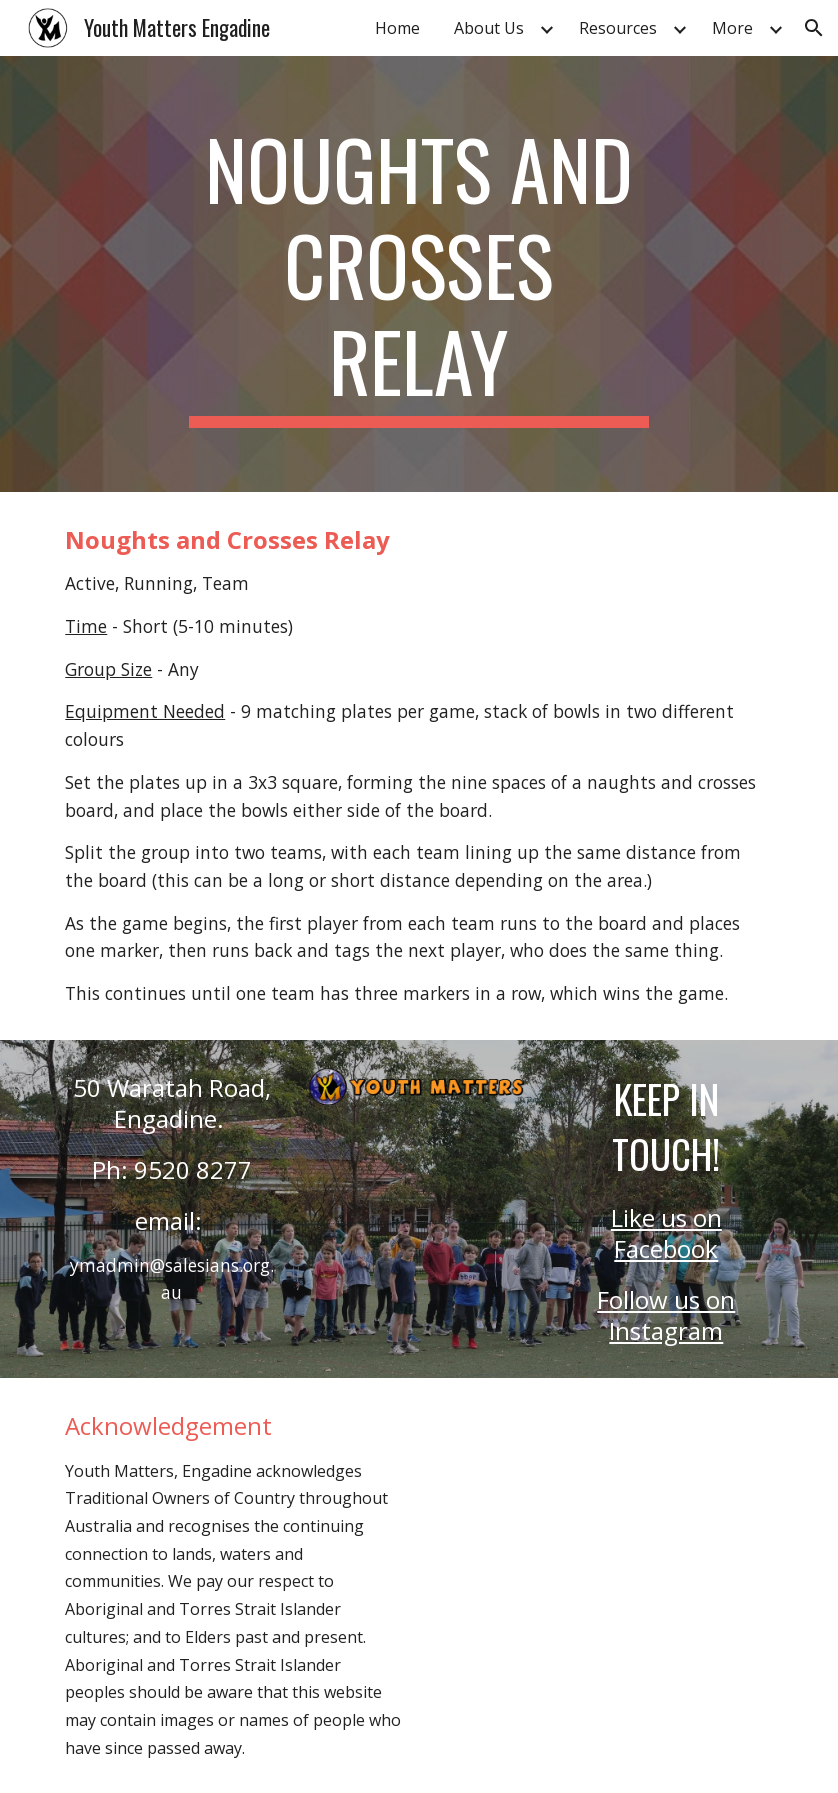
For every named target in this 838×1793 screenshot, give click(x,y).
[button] (814, 28)
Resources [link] (618, 28)
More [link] (732, 28)
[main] (419, 274)
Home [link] (397, 28)
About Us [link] (489, 28)
